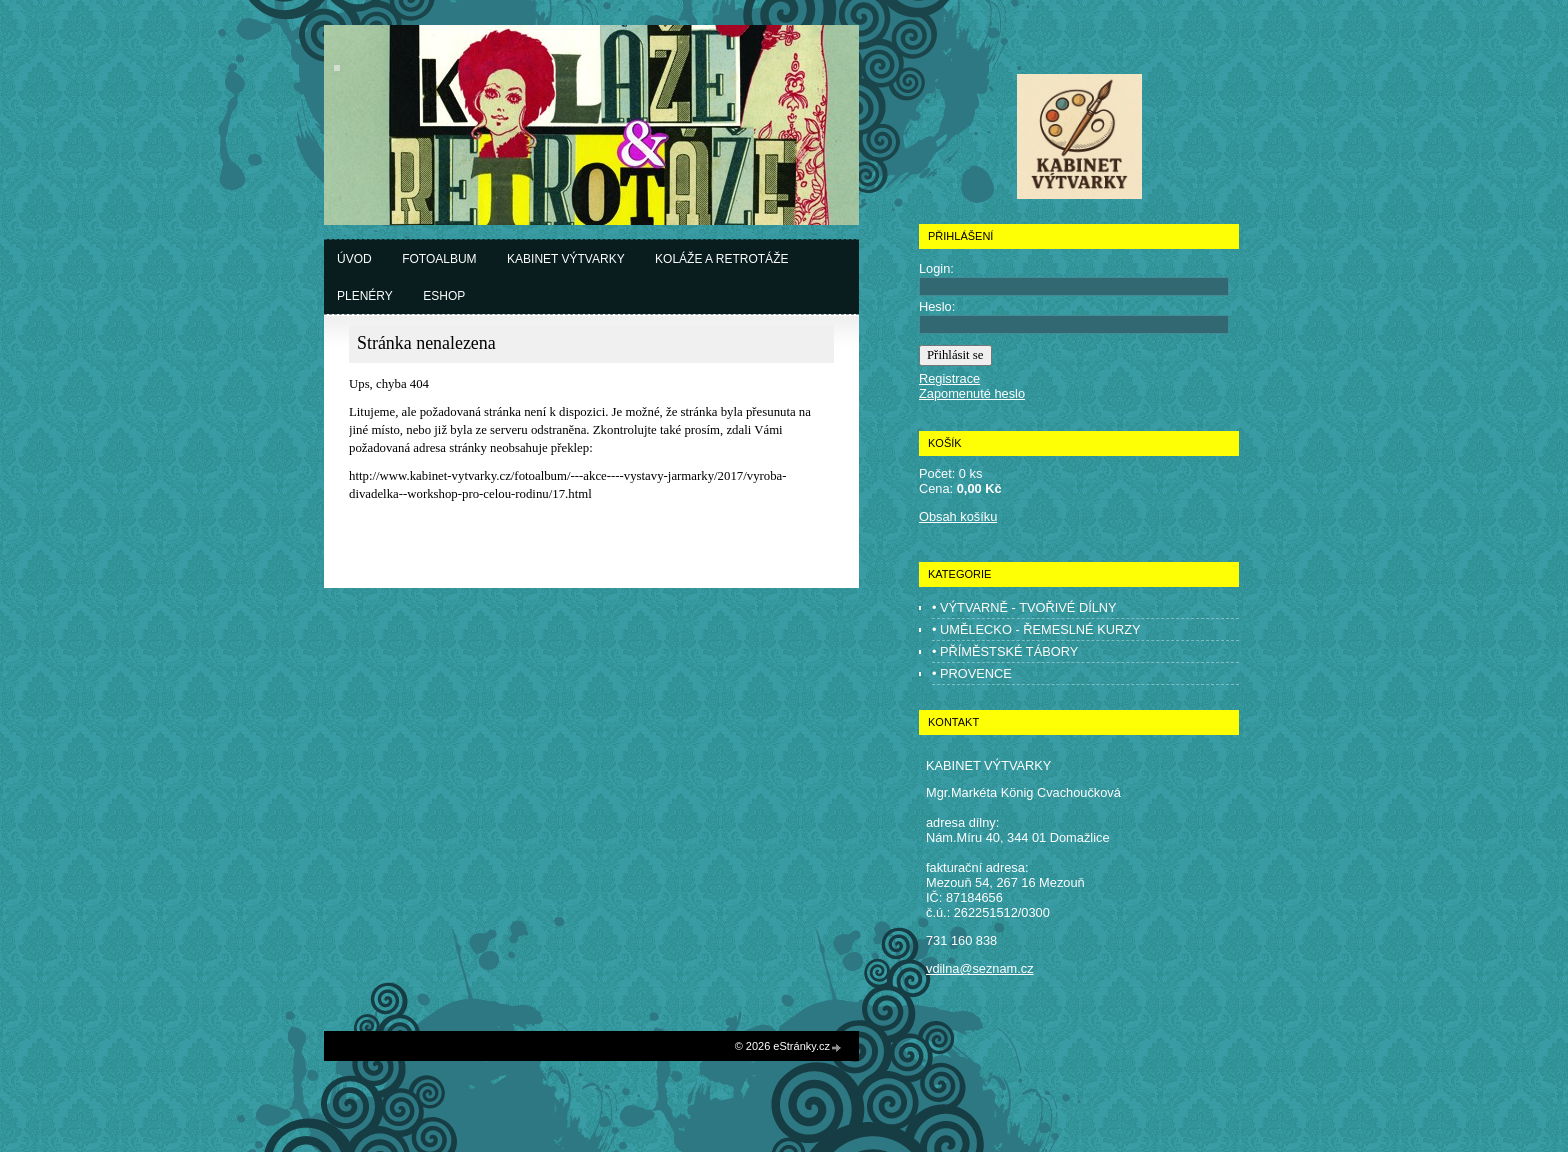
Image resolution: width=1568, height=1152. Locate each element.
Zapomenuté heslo (972, 393)
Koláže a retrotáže (721, 259)
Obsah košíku (958, 516)
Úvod (354, 259)
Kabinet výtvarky (566, 259)
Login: (936, 268)
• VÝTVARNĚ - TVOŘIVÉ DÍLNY (1024, 607)
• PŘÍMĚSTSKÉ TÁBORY (1005, 651)
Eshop (444, 296)
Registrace (949, 378)
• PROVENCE (972, 673)
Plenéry (365, 296)
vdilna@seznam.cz (980, 968)
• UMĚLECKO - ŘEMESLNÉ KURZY (1036, 629)
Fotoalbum (439, 259)
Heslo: (937, 306)
